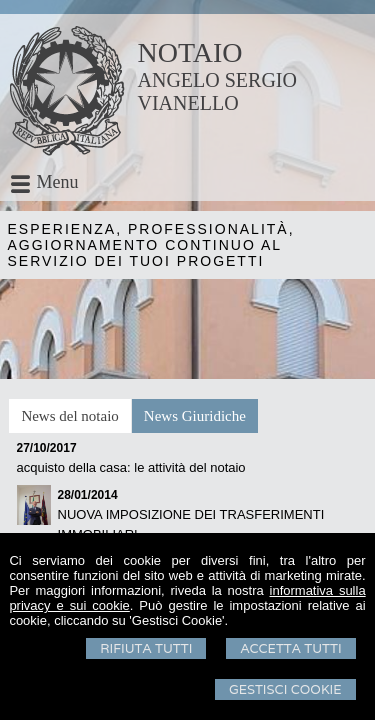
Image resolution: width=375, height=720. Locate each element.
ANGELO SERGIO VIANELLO (217, 91)
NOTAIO (190, 52)
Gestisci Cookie (285, 689)
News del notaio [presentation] (69, 416)
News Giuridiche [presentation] (195, 416)
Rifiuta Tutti (146, 648)
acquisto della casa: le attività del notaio (131, 467)
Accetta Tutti (290, 648)
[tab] (69, 416)
